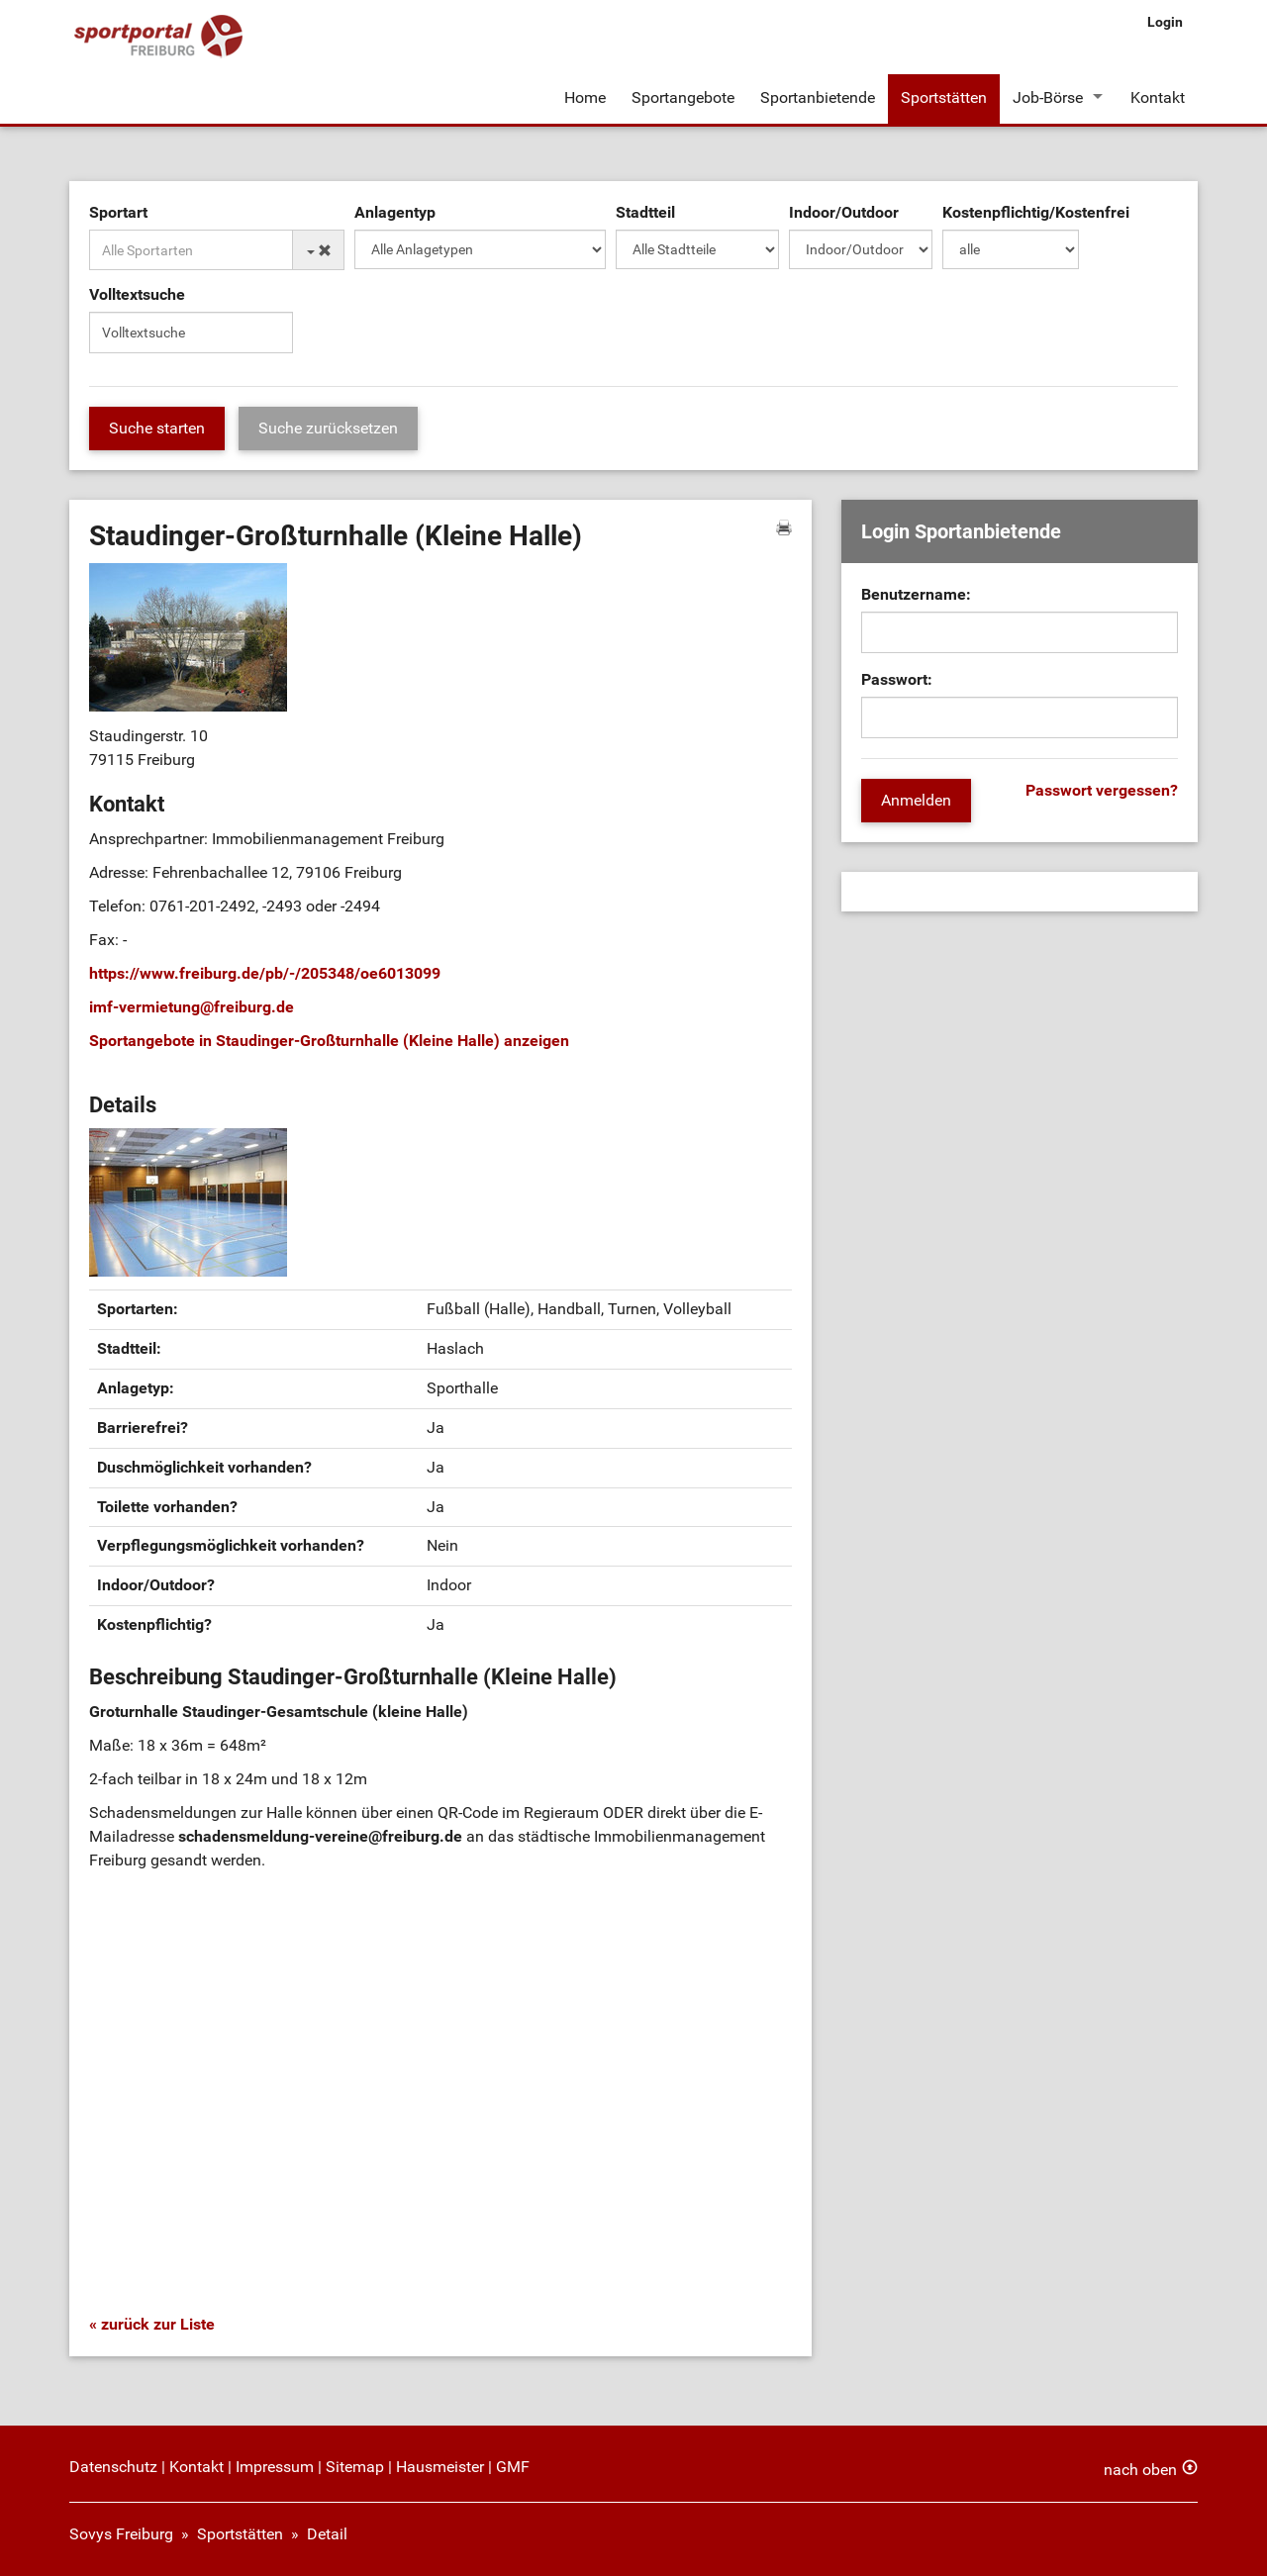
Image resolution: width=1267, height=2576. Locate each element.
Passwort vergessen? (1101, 790)
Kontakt (1157, 97)
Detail (327, 2534)
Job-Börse (1048, 97)
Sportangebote (683, 97)
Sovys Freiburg (121, 2534)
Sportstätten (944, 97)
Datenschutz (113, 2466)
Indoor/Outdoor (844, 212)
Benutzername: (916, 594)
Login (1165, 22)
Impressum (275, 2466)
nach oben (1140, 2469)
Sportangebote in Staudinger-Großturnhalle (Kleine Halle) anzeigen (329, 1040)
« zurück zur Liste (152, 2324)
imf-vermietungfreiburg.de (191, 1007)
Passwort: (896, 679)
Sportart (118, 212)
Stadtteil (645, 212)
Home (585, 97)
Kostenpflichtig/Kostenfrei (1035, 212)
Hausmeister (440, 2466)
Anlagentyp (395, 212)
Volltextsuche (137, 294)
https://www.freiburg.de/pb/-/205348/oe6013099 (264, 973)
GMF (513, 2466)
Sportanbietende (817, 97)
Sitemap (355, 2466)
